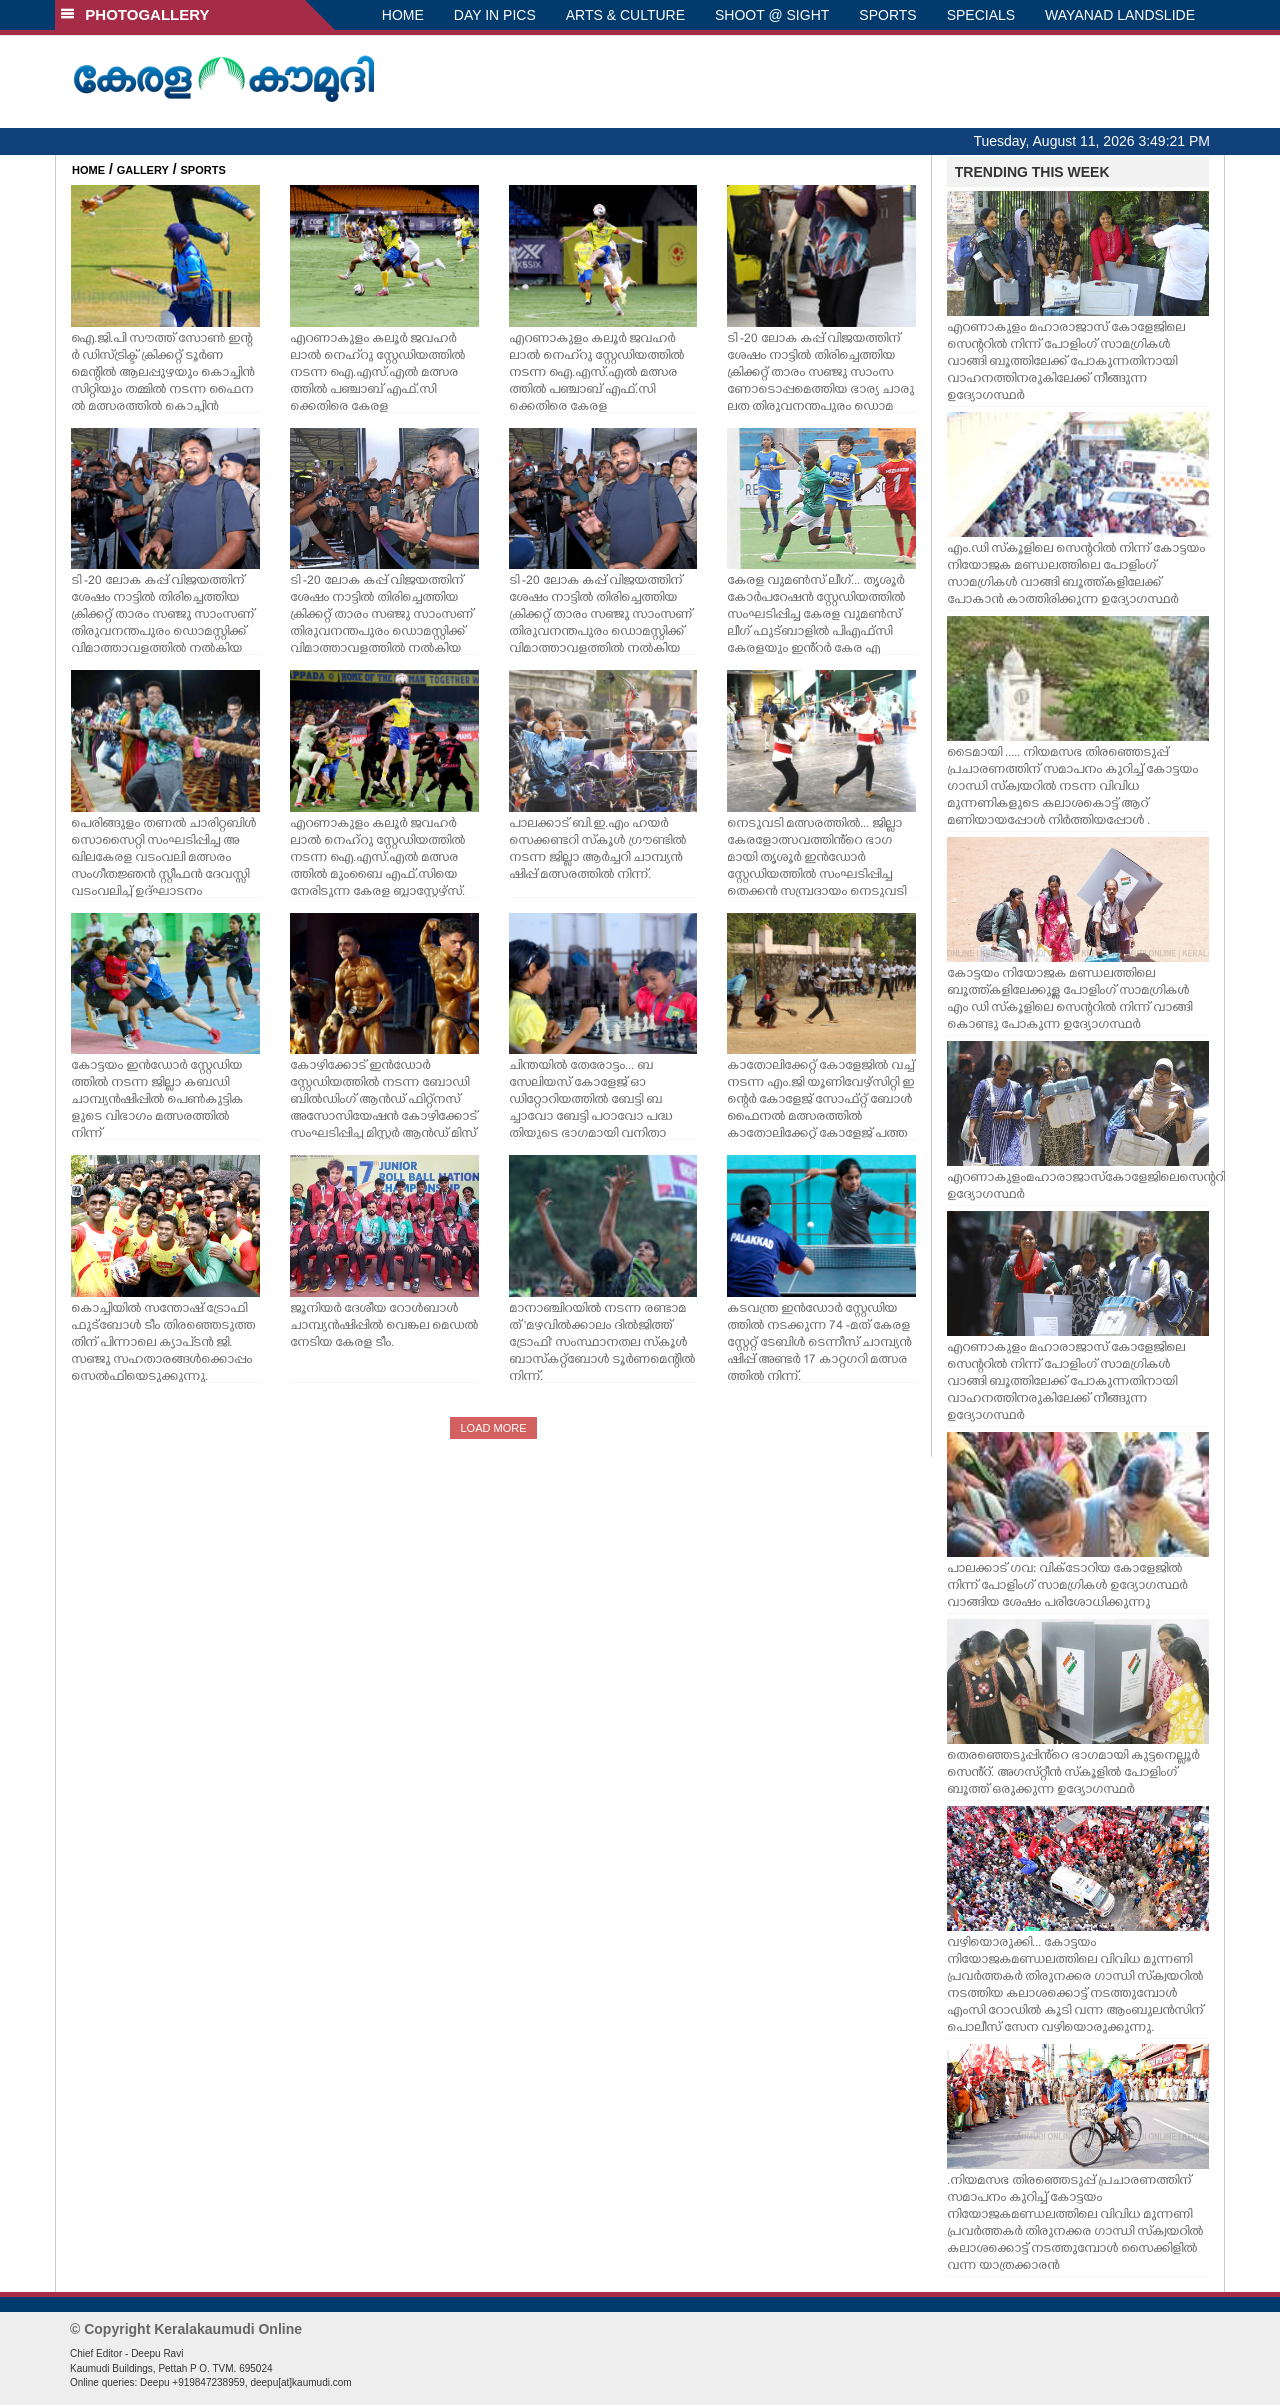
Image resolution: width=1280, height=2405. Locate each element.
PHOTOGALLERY (135, 14)
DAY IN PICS (495, 15)
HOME (403, 15)
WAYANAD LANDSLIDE (1120, 15)
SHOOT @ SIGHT (772, 15)
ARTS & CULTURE (625, 15)
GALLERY (143, 170)
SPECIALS (981, 15)
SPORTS (887, 15)
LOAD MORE (493, 1428)
